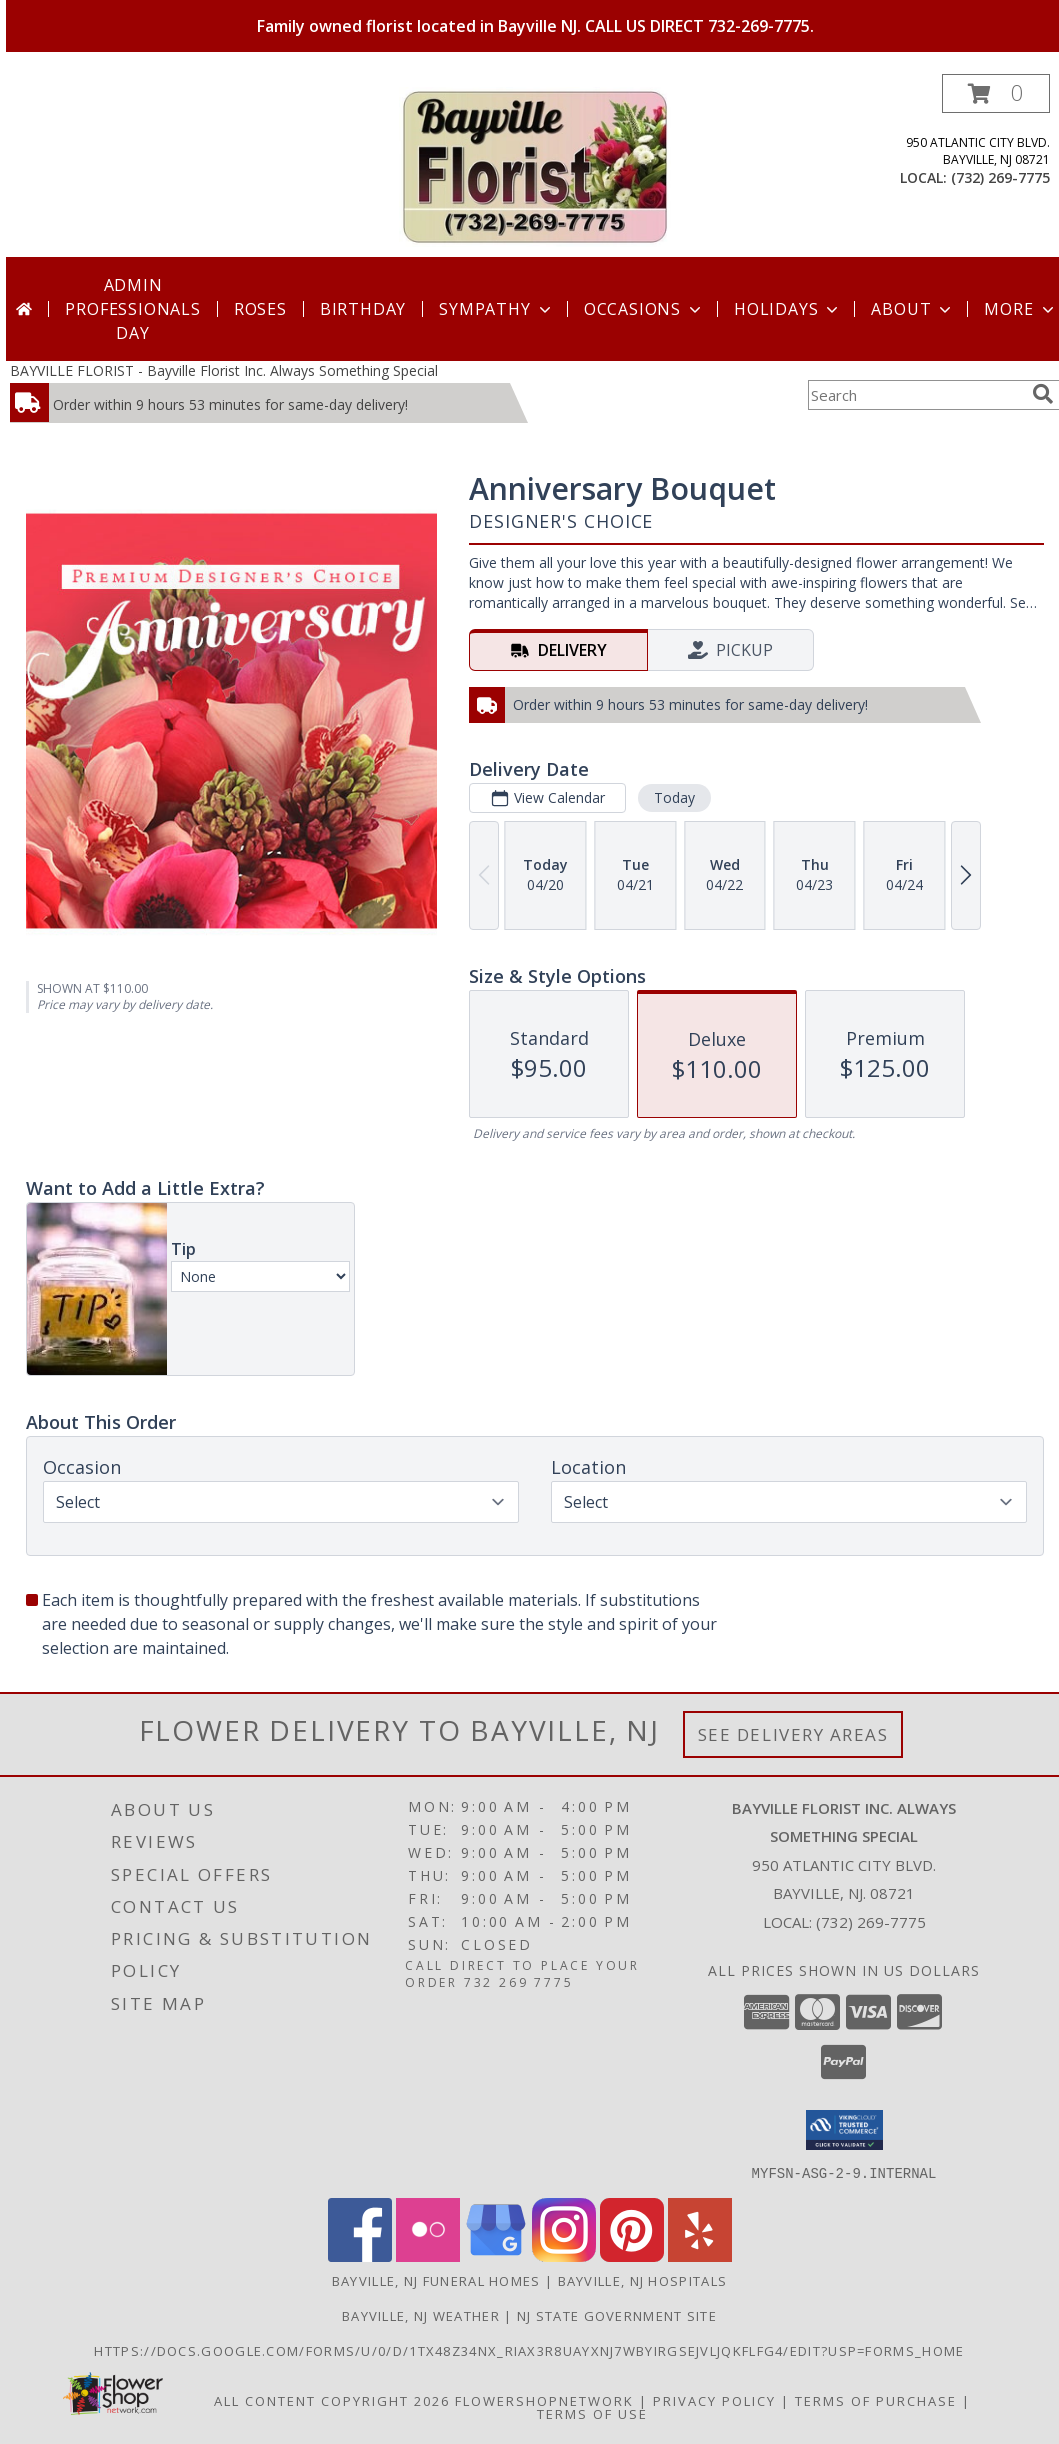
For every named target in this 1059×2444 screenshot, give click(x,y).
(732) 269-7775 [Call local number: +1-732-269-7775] (1000, 177)
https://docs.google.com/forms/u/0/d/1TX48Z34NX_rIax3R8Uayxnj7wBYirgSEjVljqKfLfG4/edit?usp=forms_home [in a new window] (529, 2350)
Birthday (363, 309)
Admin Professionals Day (132, 309)
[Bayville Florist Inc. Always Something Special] (535, 165)
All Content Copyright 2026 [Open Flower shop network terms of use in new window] (332, 2400)
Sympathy (496, 309)
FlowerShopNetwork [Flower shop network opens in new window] (544, 2400)
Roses (260, 309)
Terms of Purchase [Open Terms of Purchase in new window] (876, 2400)
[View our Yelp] (700, 2255)
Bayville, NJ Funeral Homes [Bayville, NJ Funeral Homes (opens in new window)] (436, 2280)
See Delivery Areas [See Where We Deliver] (793, 1734)
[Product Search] (916, 395)
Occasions (644, 309)
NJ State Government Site (617, 2315)
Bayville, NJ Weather (421, 2315)
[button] (996, 93)
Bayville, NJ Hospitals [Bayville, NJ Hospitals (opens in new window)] (643, 2280)
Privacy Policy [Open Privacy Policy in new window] (714, 2400)
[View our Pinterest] (632, 2255)
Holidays (788, 309)
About (913, 309)
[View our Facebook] (360, 2255)
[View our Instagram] (564, 2255)
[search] (1043, 394)
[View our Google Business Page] (496, 2255)
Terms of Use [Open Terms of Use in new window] (592, 2413)
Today (674, 797)
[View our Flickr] (428, 2255)
